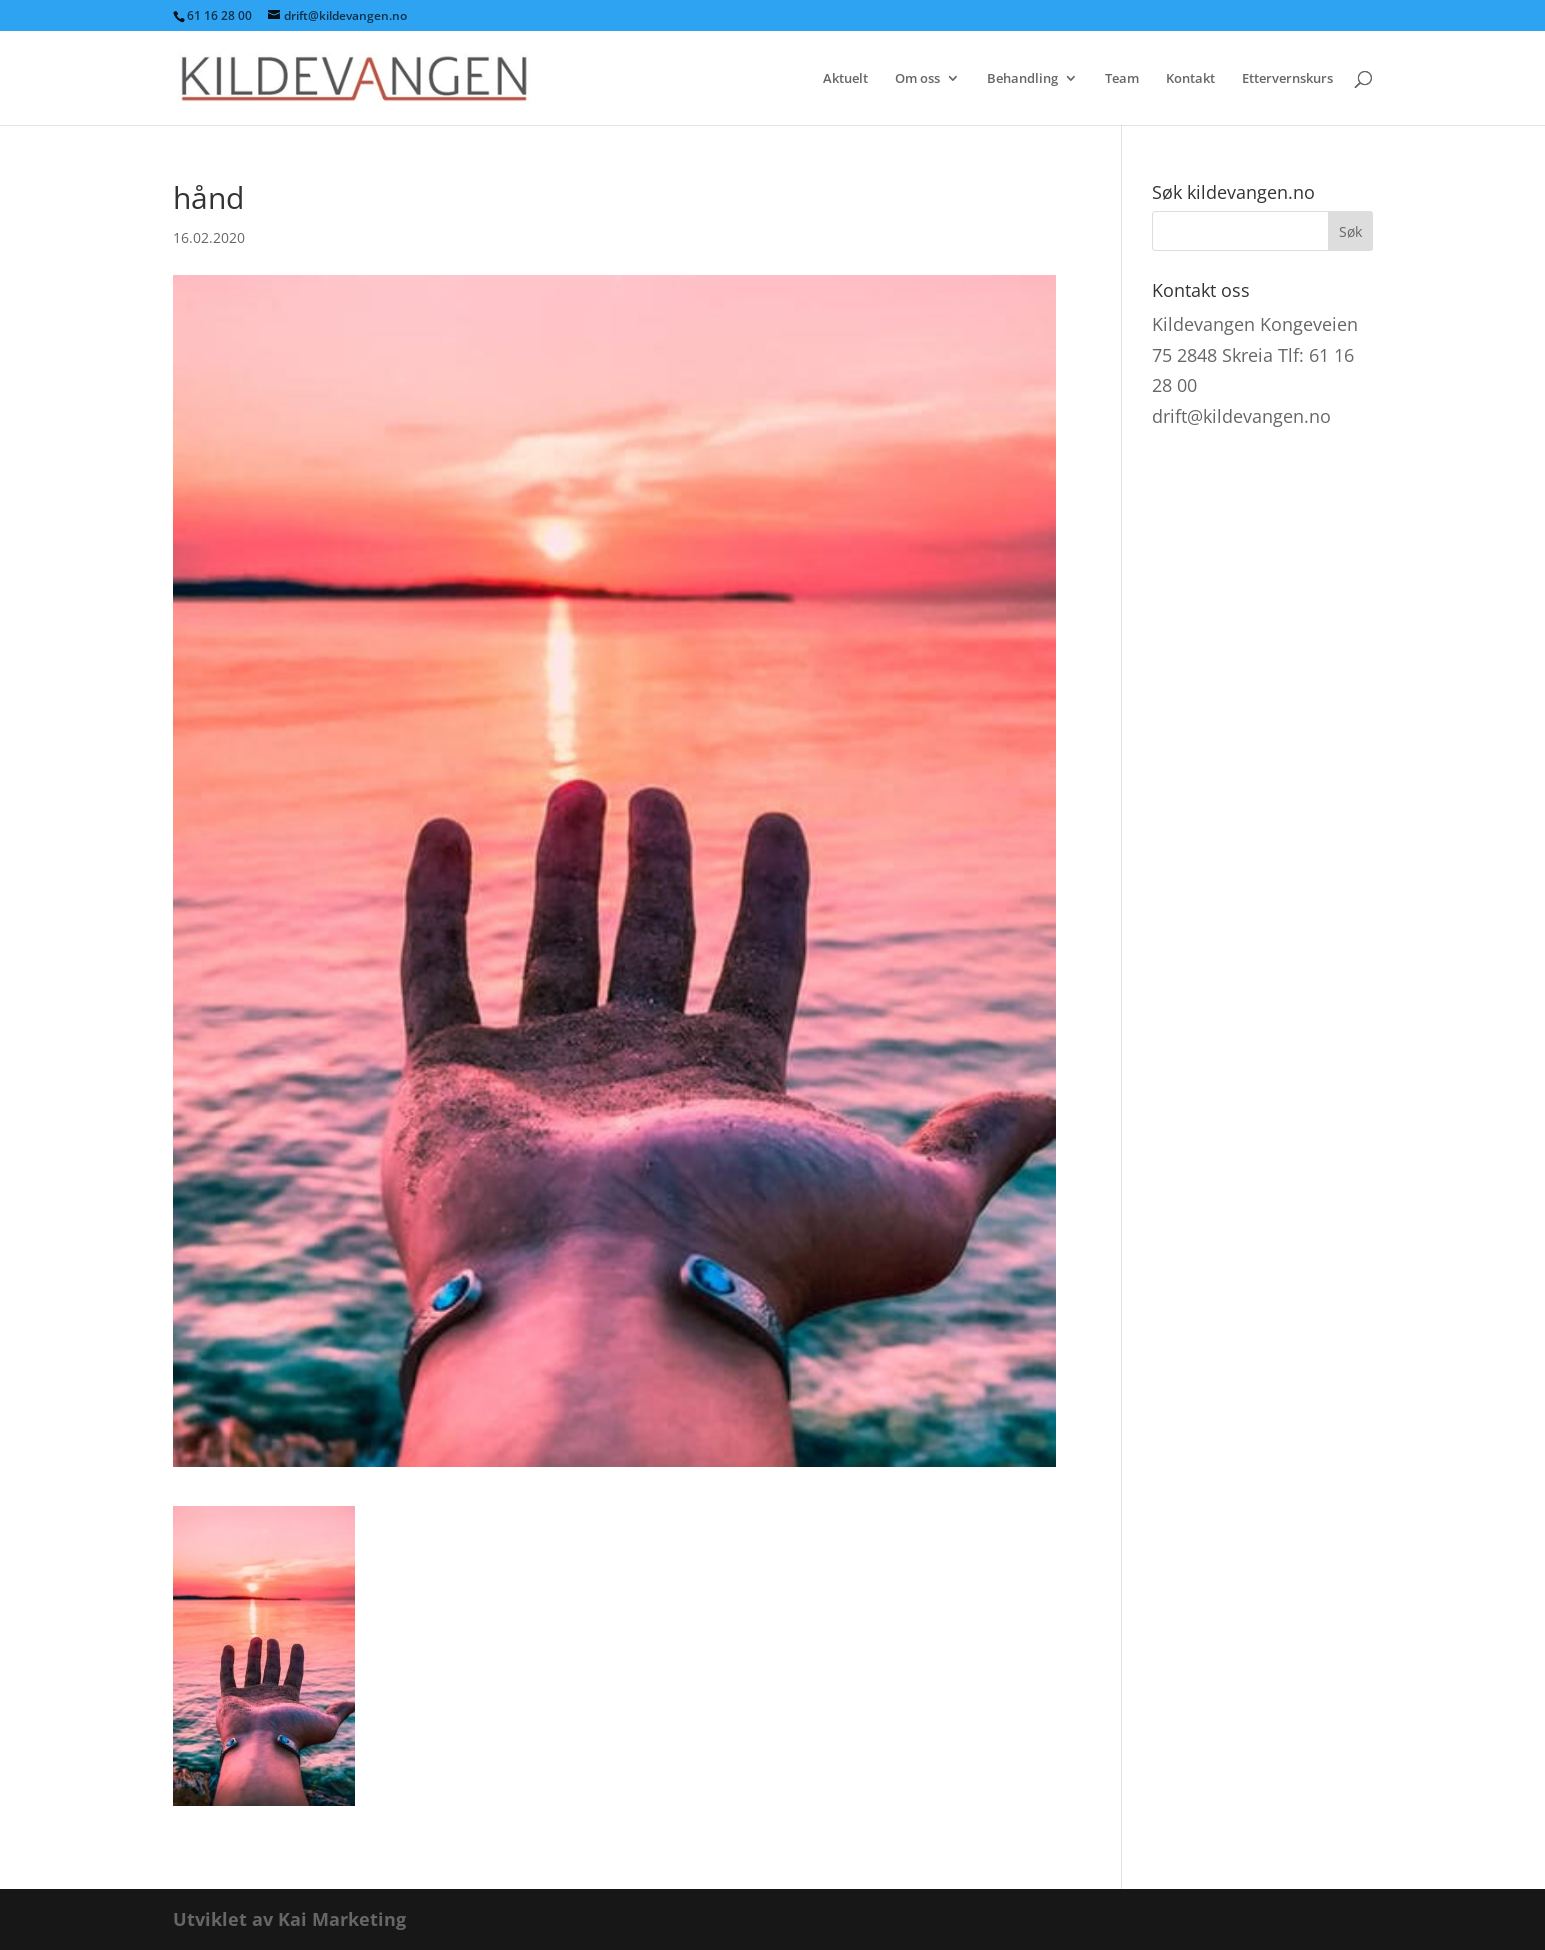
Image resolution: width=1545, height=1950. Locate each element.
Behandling (1022, 79)
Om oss (917, 79)
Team (1122, 79)
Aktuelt (845, 79)
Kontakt (1190, 79)
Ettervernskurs (1287, 79)
